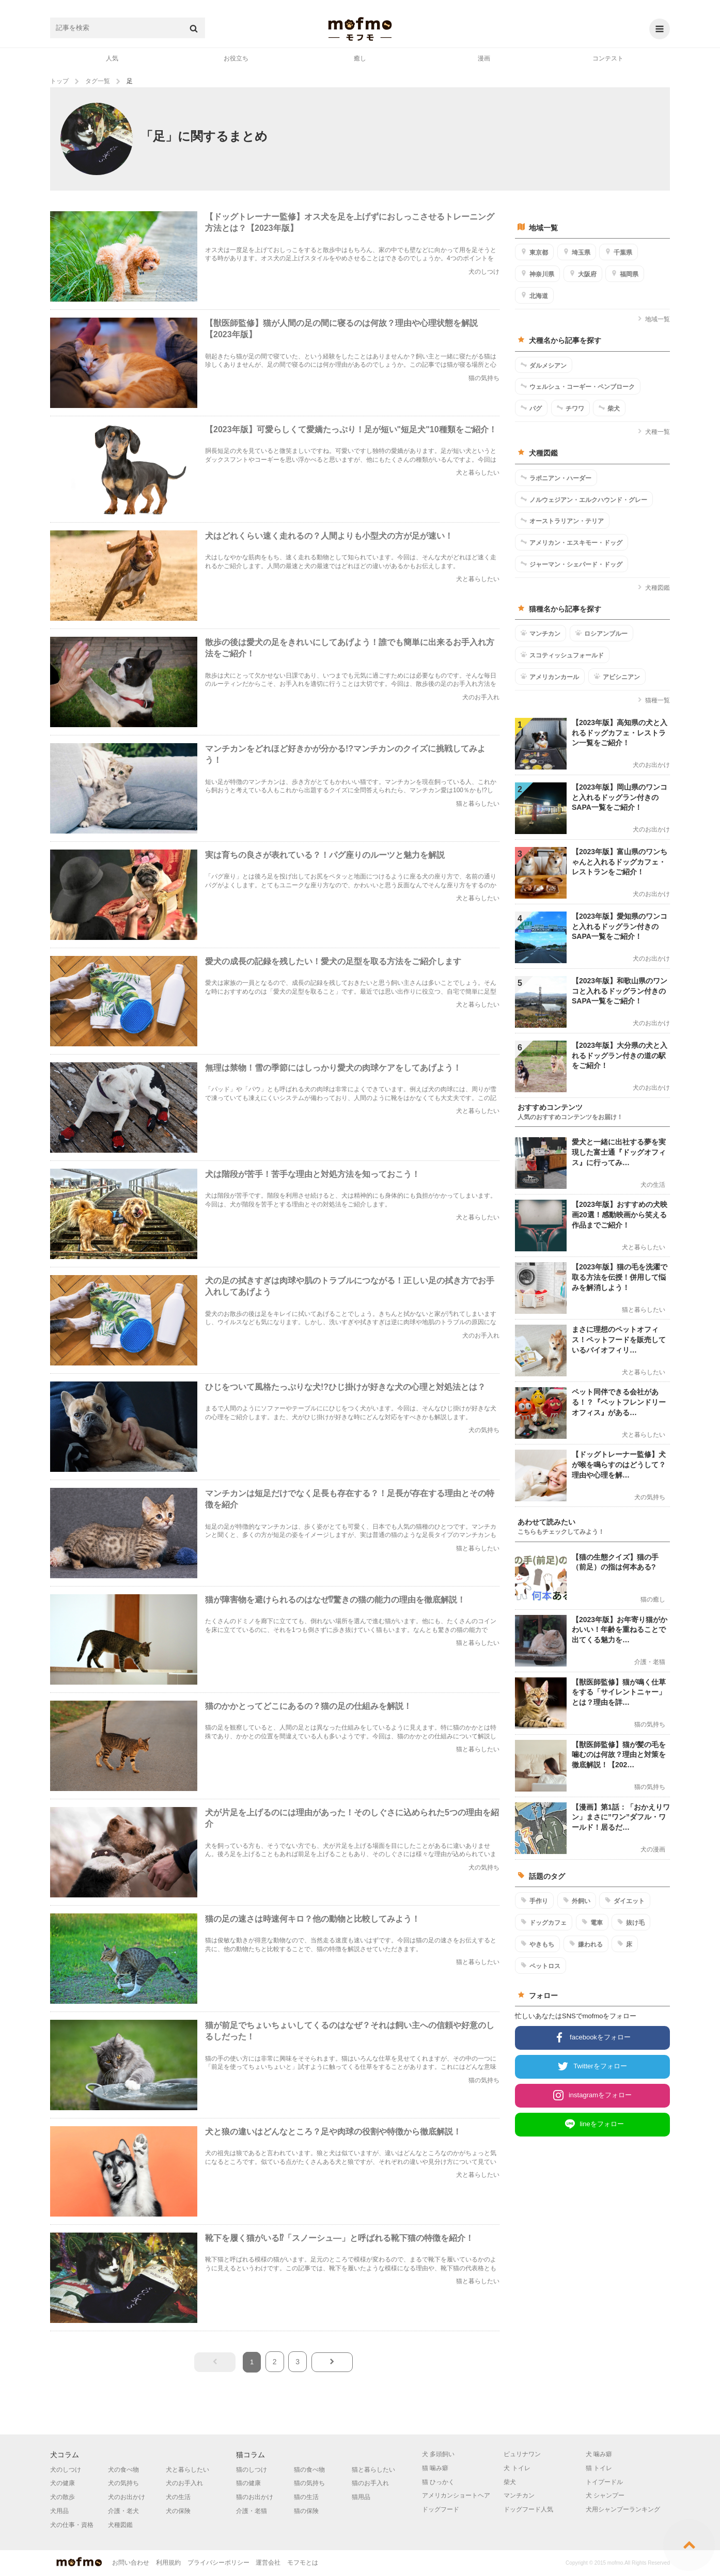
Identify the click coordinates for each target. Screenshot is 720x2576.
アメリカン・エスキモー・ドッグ (571, 542)
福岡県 (624, 274)
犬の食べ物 (123, 2469)
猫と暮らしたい (373, 2469)
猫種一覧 (653, 700)
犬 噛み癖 (599, 2454)
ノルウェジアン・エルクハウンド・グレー (584, 499)
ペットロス (540, 1965)
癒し (360, 58)
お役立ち (236, 58)
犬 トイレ (517, 2468)
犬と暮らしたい (187, 2469)
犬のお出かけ (126, 2497)
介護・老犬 (123, 2511)
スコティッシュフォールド (562, 655)
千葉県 (618, 252)
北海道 (534, 295)
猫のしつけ (251, 2469)
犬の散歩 (62, 2497)
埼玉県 (576, 252)
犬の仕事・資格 (71, 2524)
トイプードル (604, 2482)
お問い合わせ (130, 2562)
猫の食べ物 (309, 2469)
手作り (534, 1900)
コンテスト (607, 58)
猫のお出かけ (254, 2497)
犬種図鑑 (653, 587)
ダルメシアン (544, 365)
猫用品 (361, 2497)
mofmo (360, 29)
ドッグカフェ (544, 1922)
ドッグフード (440, 2509)
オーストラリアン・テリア (562, 520)
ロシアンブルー (601, 633)
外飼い (576, 1900)
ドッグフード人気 (528, 2509)
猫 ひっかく (438, 2482)
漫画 (484, 58)
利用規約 (168, 2562)
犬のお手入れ (184, 2483)
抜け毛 (631, 1922)
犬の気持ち (123, 2483)
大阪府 (583, 274)
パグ (531, 408)
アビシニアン (617, 676)
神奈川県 (537, 274)
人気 (112, 58)
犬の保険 (178, 2511)
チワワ (570, 408)
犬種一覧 (653, 431)
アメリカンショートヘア (456, 2495)
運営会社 (268, 2562)
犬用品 (59, 2511)
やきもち (537, 1944)
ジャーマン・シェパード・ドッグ (571, 564)
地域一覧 (653, 319)
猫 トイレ (599, 2468)
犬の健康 (62, 2483)
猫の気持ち (309, 2483)
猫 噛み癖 (435, 2468)
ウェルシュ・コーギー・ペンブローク (578, 386)
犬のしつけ (65, 2469)
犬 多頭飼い (438, 2454)
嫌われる (586, 1944)
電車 (592, 1922)
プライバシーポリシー (218, 2562)
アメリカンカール (550, 676)
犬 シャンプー (605, 2495)
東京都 (534, 252)
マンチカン (540, 633)
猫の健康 (248, 2483)
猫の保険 (306, 2511)
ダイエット (625, 1900)
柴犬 (609, 408)
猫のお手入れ (370, 2483)
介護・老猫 (251, 2511)
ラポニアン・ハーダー (556, 478)
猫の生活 (306, 2497)
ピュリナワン (522, 2454)
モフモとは (302, 2562)
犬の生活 (178, 2497)
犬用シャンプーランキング (623, 2509)
